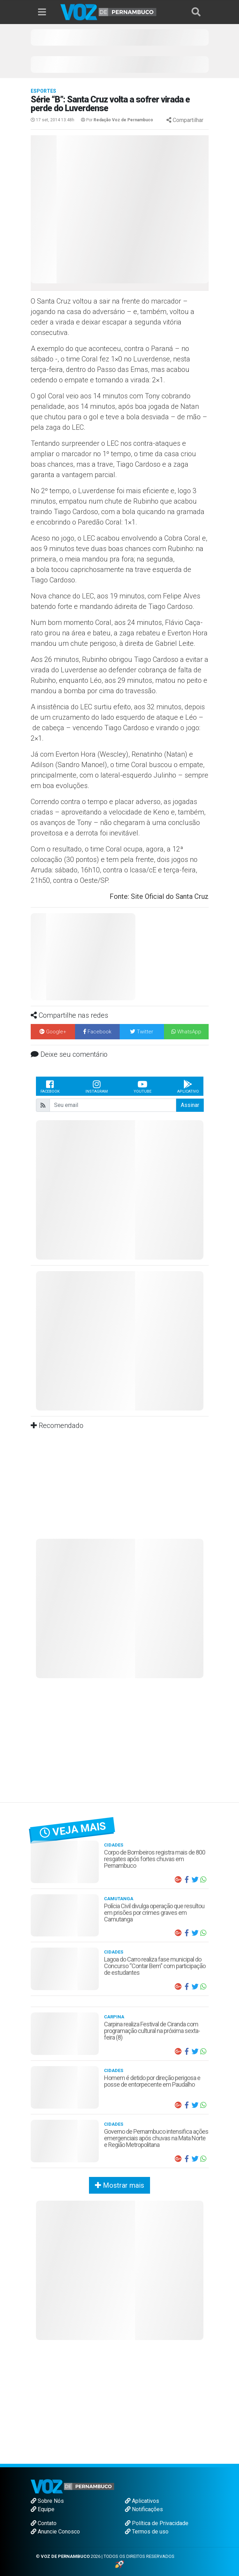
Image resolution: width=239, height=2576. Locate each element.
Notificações (144, 2509)
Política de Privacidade (156, 2523)
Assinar (190, 1105)
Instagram (96, 1086)
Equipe (42, 2509)
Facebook (50, 1086)
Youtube (142, 1086)
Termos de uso (147, 2531)
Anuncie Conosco (55, 2531)
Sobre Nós (47, 2501)
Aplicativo (188, 1086)
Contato (44, 2523)
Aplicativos (142, 2501)
